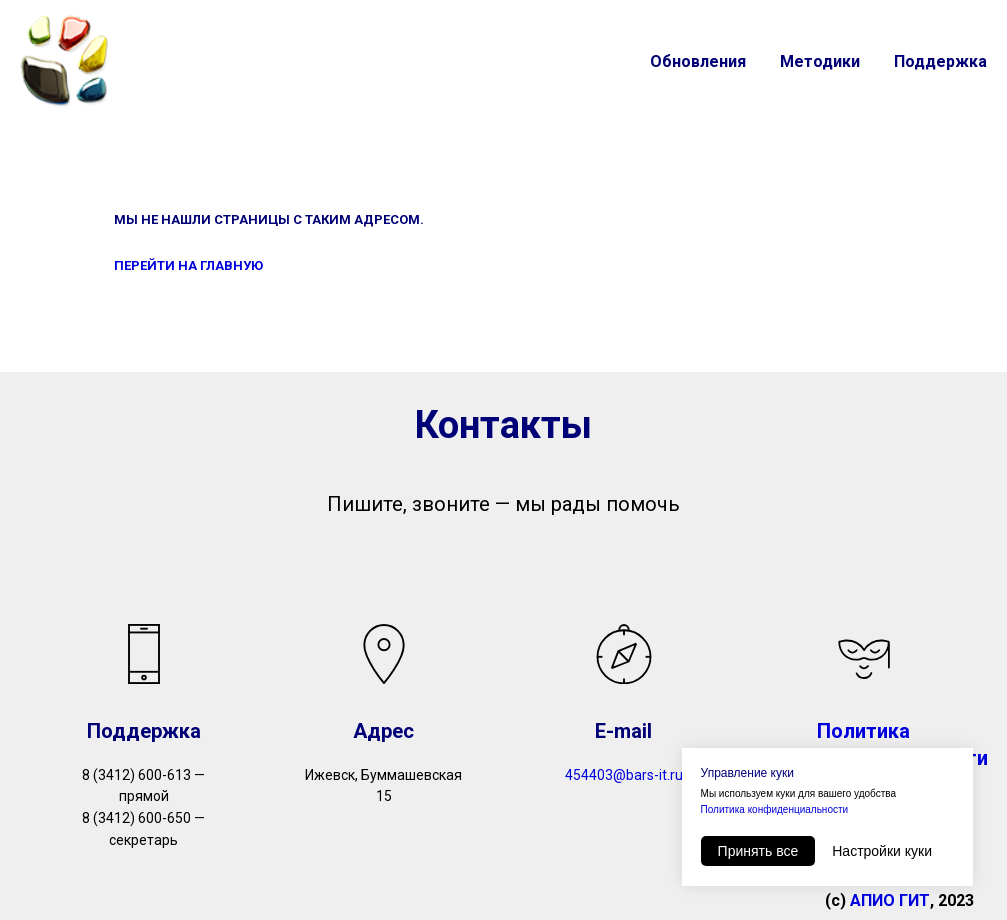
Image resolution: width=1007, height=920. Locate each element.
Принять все (758, 851)
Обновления (698, 61)
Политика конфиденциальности (775, 809)
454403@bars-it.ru (624, 775)
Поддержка (940, 61)
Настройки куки (882, 851)
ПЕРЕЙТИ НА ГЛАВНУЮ (188, 265)
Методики (820, 61)
